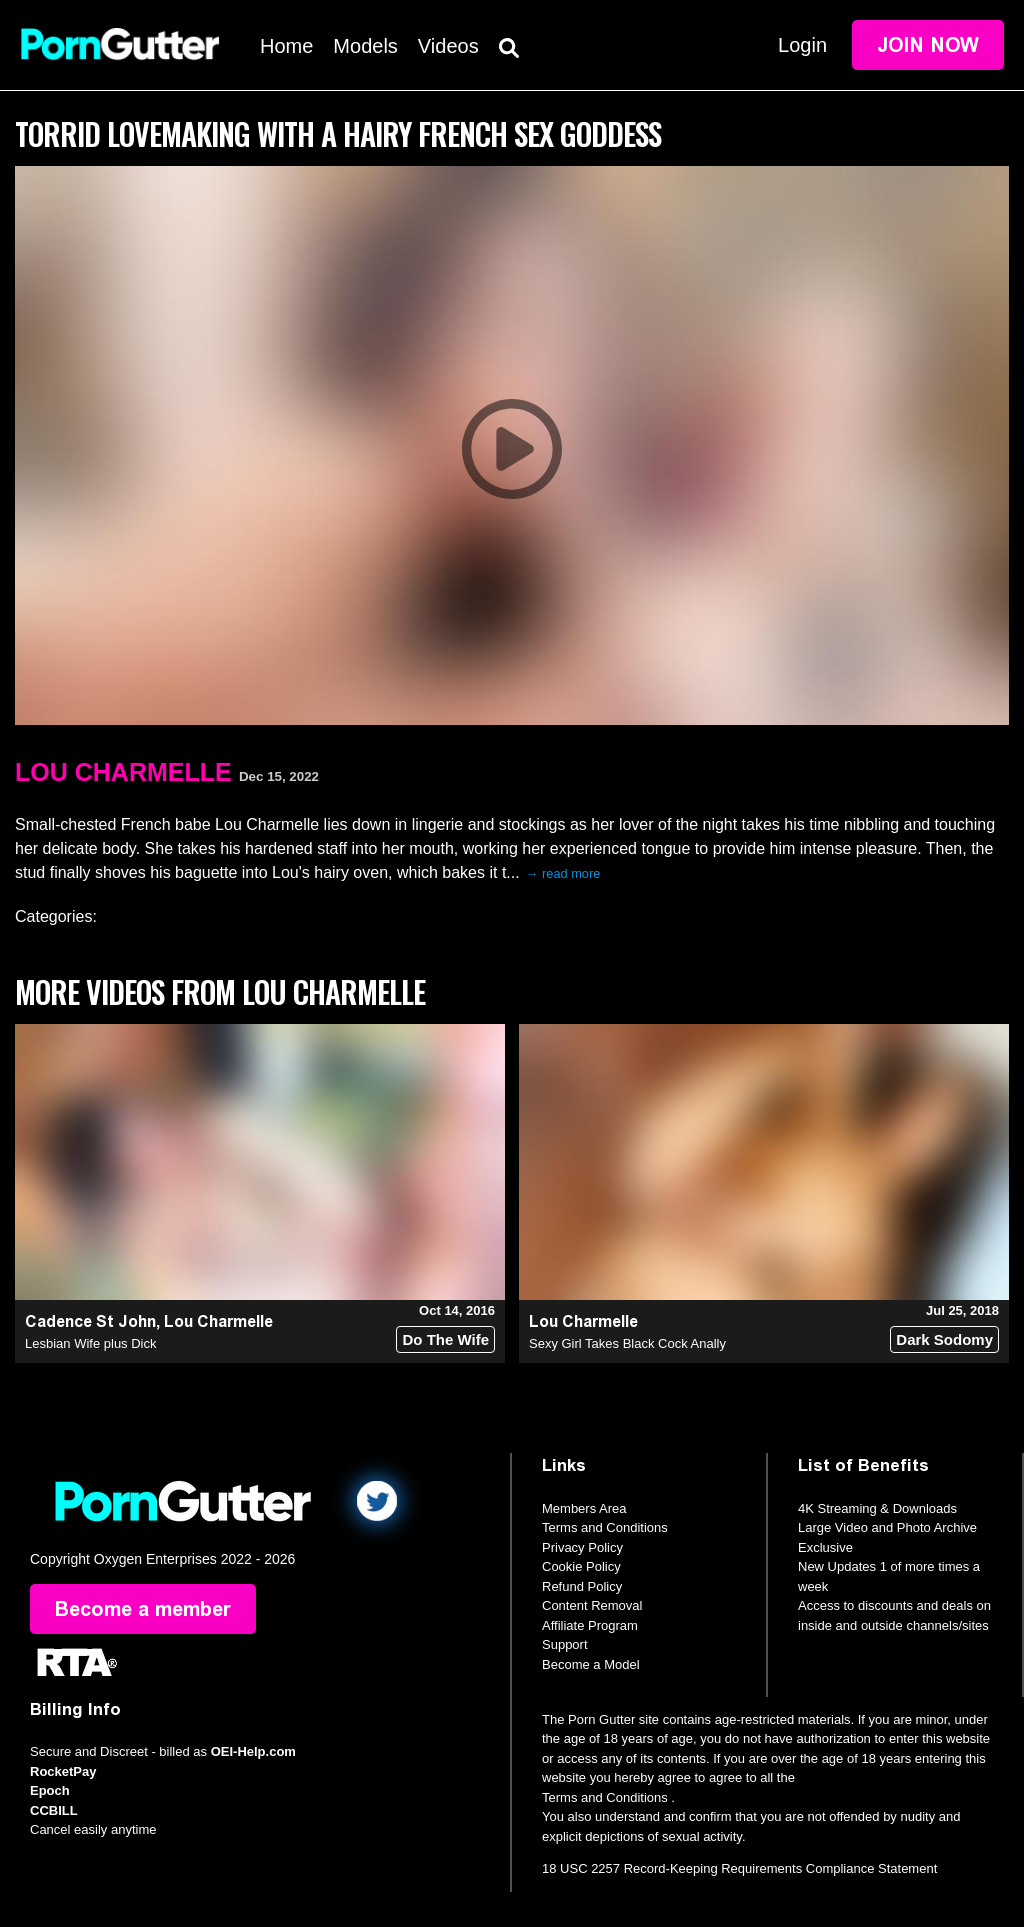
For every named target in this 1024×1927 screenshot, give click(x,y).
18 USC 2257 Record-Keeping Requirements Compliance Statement (739, 1868)
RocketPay (63, 1771)
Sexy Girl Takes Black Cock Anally (627, 1343)
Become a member (143, 1609)
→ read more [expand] (563, 873)
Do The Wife (445, 1339)
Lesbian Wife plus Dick (91, 1343)
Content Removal (592, 1605)
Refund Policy (582, 1586)
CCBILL (54, 1810)
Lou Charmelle (123, 772)
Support (565, 1644)
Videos (448, 46)
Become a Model (591, 1664)
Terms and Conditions (605, 1527)
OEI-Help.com (253, 1751)
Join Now (928, 45)
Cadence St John (90, 1321)
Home (286, 46)
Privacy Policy (582, 1547)
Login (802, 45)
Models (365, 46)
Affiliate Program (590, 1625)
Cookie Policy (581, 1566)
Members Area (584, 1508)
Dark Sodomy (944, 1339)
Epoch (50, 1790)
